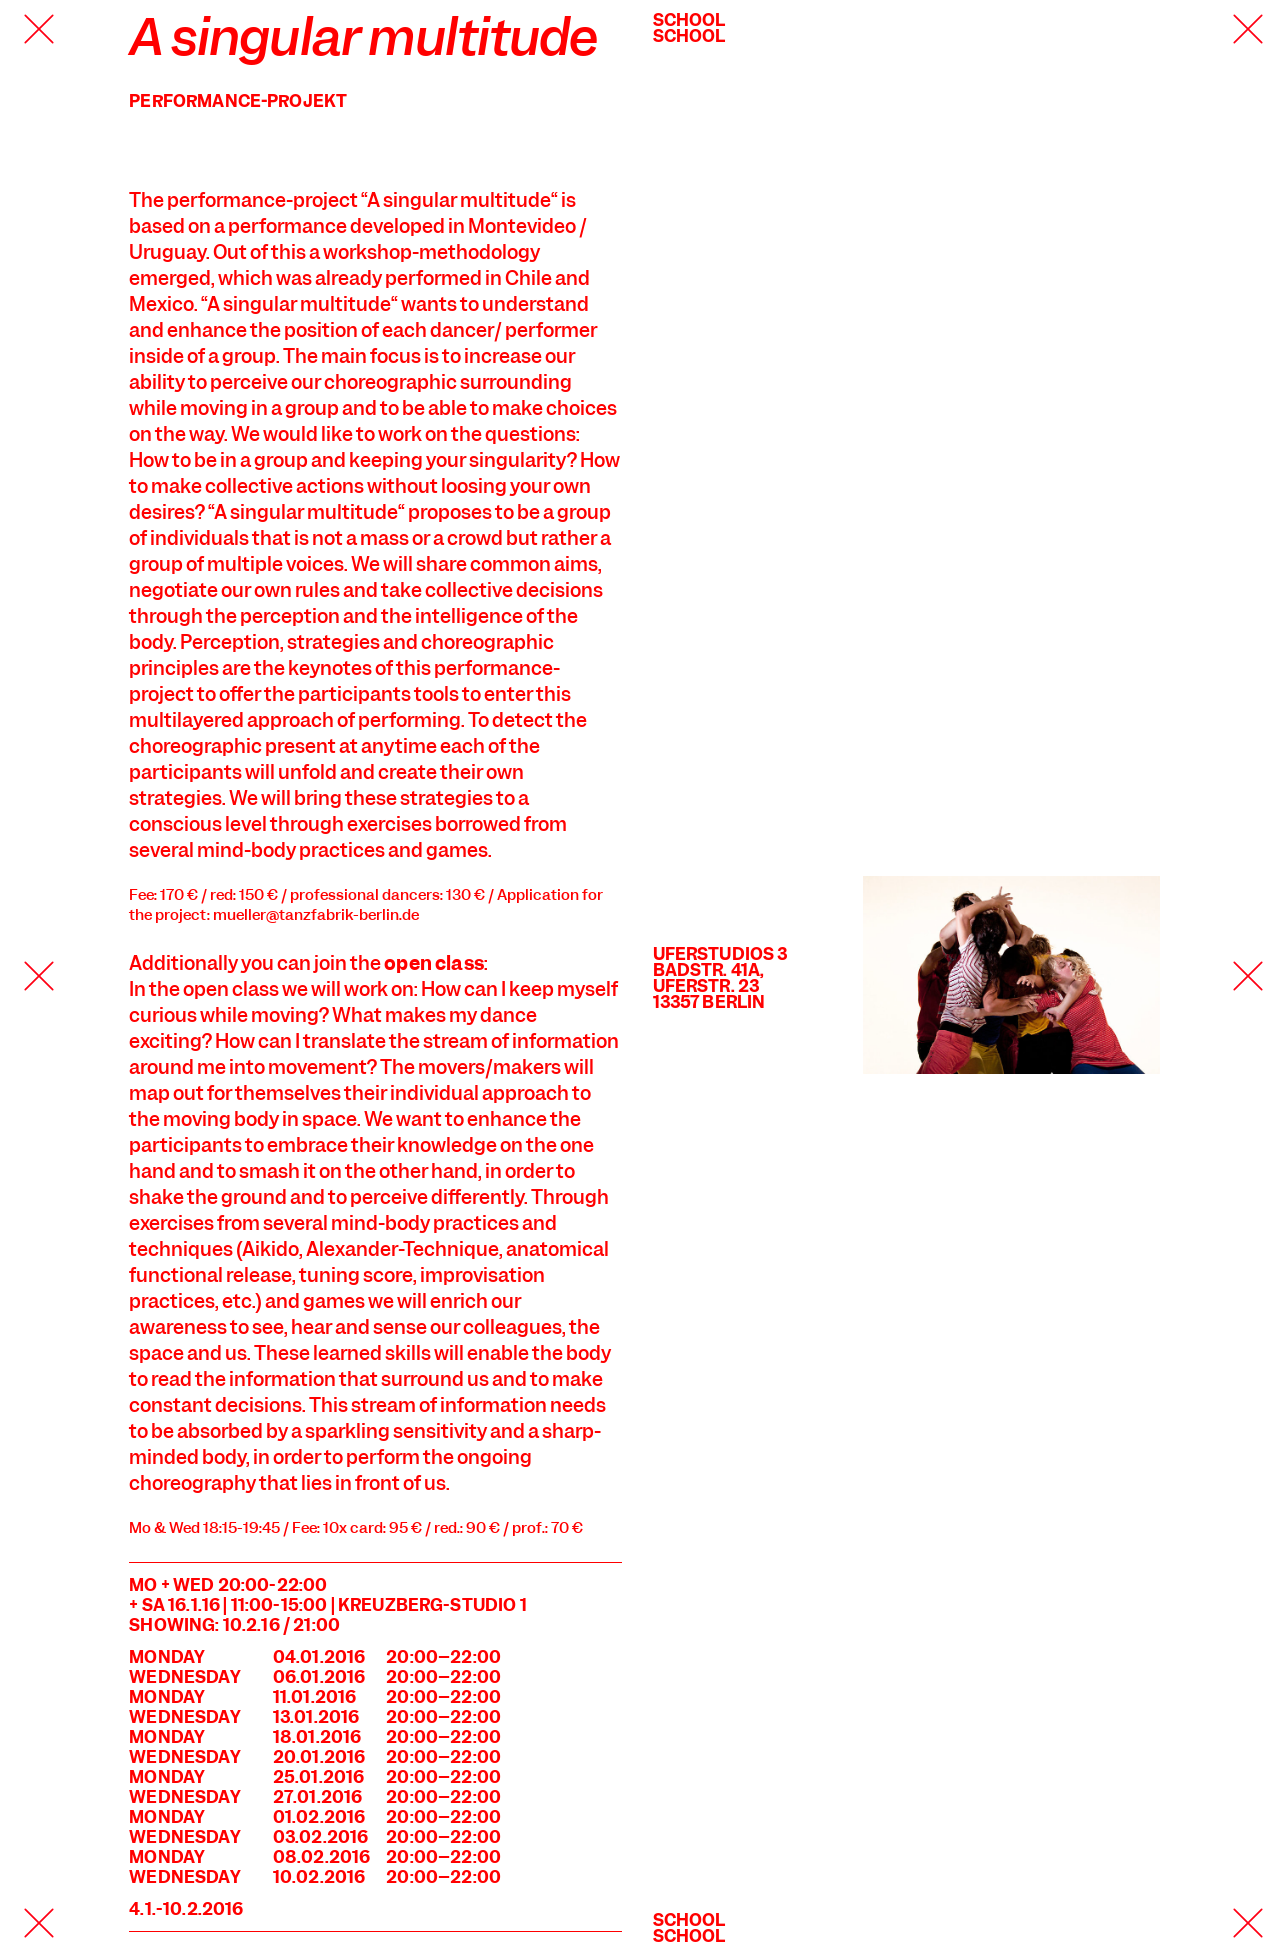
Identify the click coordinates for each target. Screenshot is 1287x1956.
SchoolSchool (689, 28)
